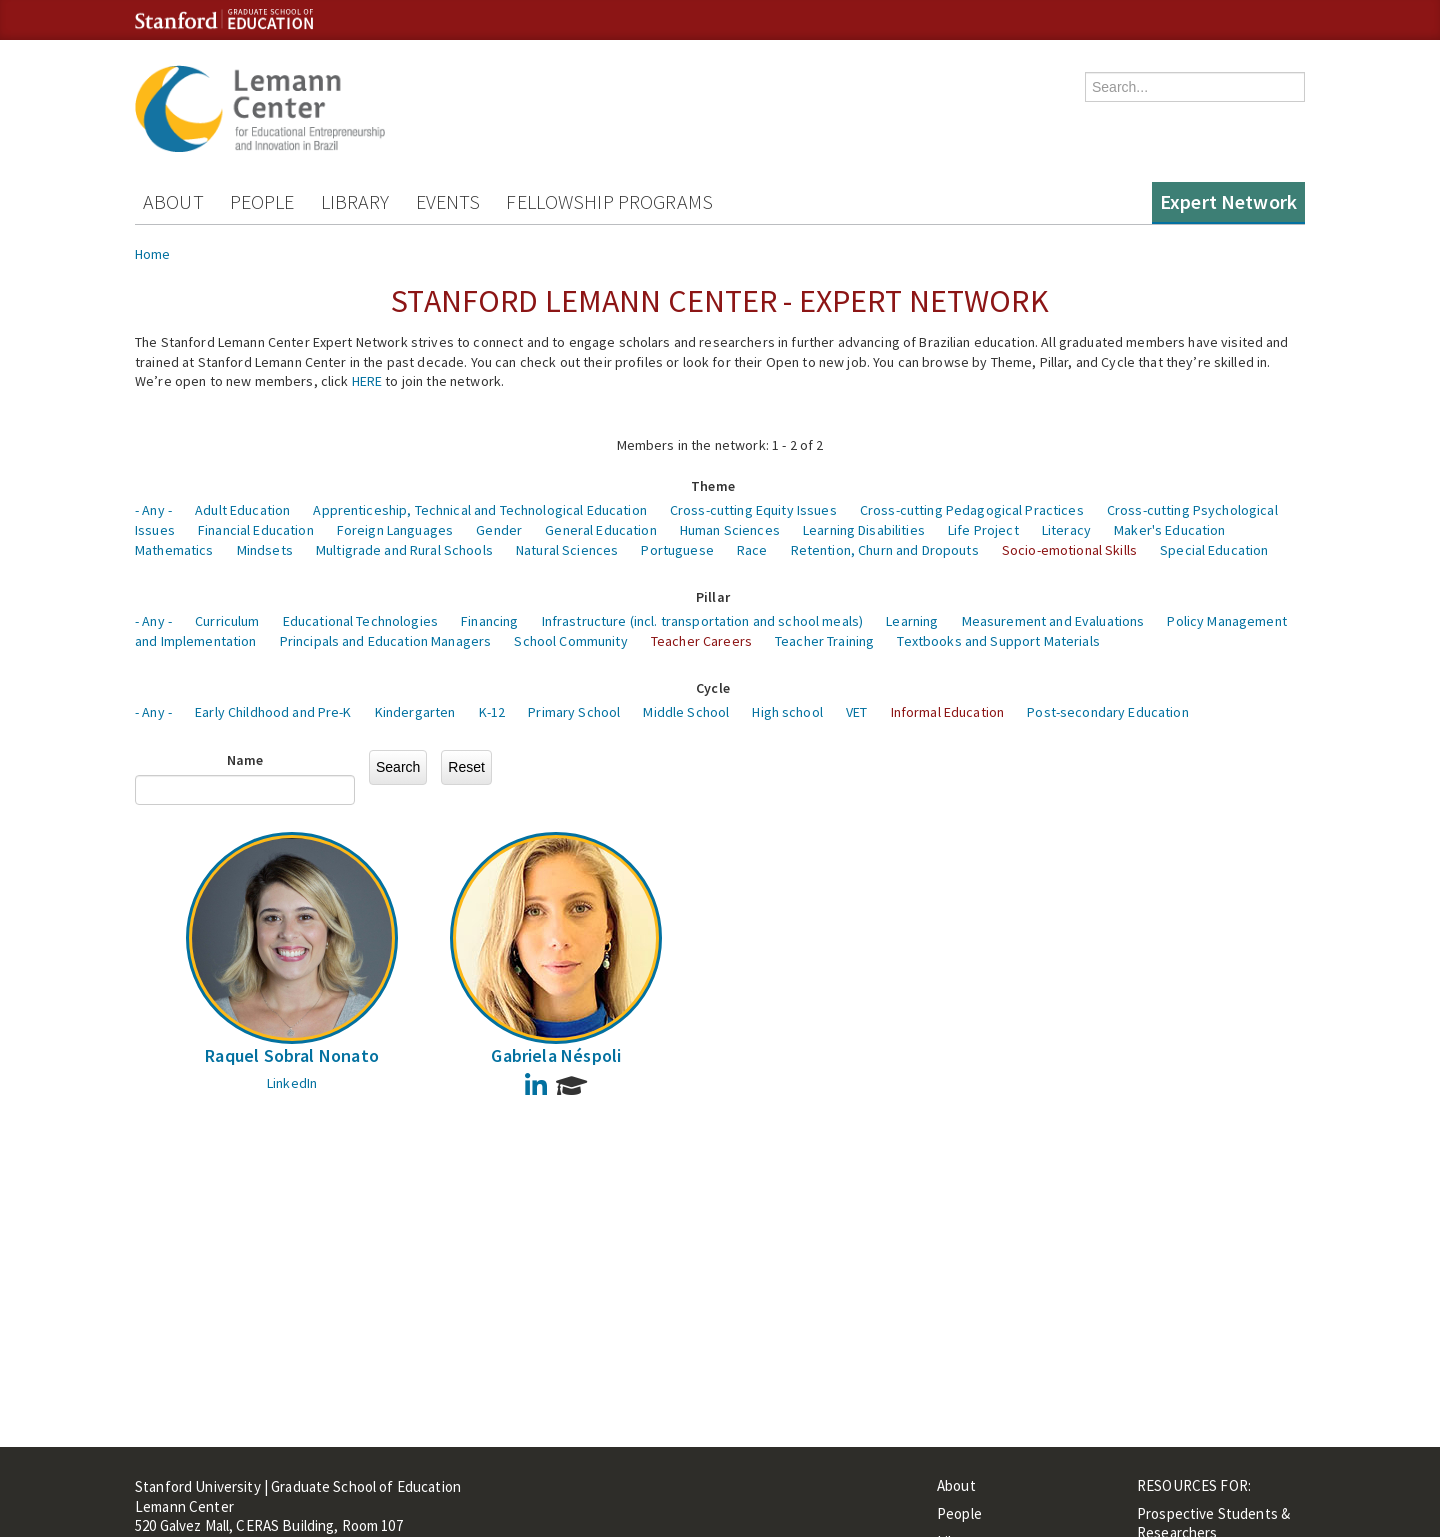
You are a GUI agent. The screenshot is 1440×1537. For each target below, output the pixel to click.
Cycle (713, 688)
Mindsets (265, 550)
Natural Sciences (567, 550)
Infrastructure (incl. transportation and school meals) (703, 621)
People (262, 201)
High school (787, 712)
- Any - (153, 510)
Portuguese (677, 550)
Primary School (574, 712)
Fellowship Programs (609, 201)
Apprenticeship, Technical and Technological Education (479, 510)
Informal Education (948, 712)
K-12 (492, 712)
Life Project (983, 530)
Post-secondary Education (1107, 712)
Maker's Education (1169, 530)
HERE (367, 381)
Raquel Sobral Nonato (292, 1055)
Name (245, 760)
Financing (489, 621)
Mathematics (174, 550)
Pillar (713, 597)
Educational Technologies (360, 621)
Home (153, 254)
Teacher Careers (701, 641)
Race (752, 550)
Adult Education (242, 510)
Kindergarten (415, 712)
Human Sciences (730, 530)
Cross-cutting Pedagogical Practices (972, 510)
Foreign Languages (395, 530)
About (173, 201)
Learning (912, 621)
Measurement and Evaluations (1053, 621)
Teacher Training (824, 641)
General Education (600, 530)
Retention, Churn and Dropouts (885, 550)
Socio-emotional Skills (1069, 550)
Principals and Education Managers (386, 641)
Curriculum (227, 621)
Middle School (686, 712)
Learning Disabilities (864, 530)
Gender (499, 530)
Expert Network (1228, 201)
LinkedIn (292, 1083)
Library (355, 201)
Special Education (1214, 550)
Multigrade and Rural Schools (404, 550)
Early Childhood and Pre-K (273, 712)
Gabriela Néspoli (556, 1055)
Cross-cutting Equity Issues (753, 510)
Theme (713, 486)
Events (448, 201)
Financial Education (256, 530)
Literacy (1066, 530)
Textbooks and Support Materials (998, 641)
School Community (570, 641)
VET (856, 712)
